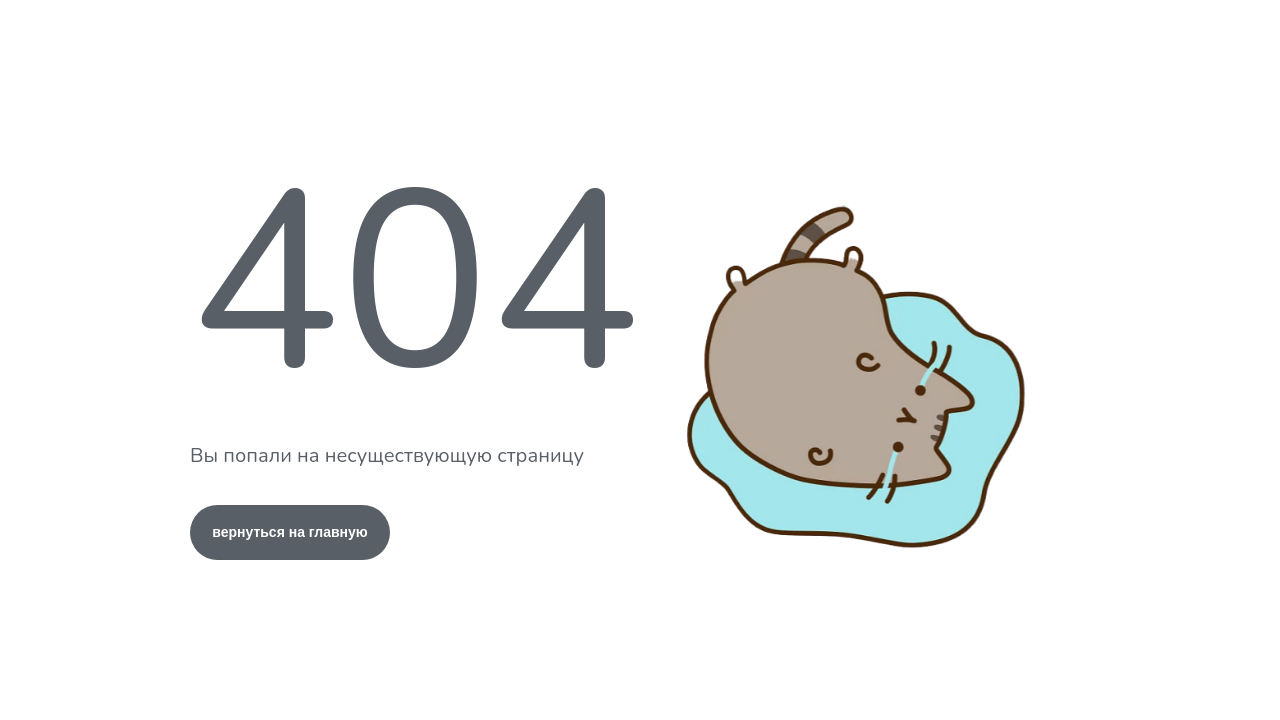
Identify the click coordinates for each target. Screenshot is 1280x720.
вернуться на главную (290, 532)
